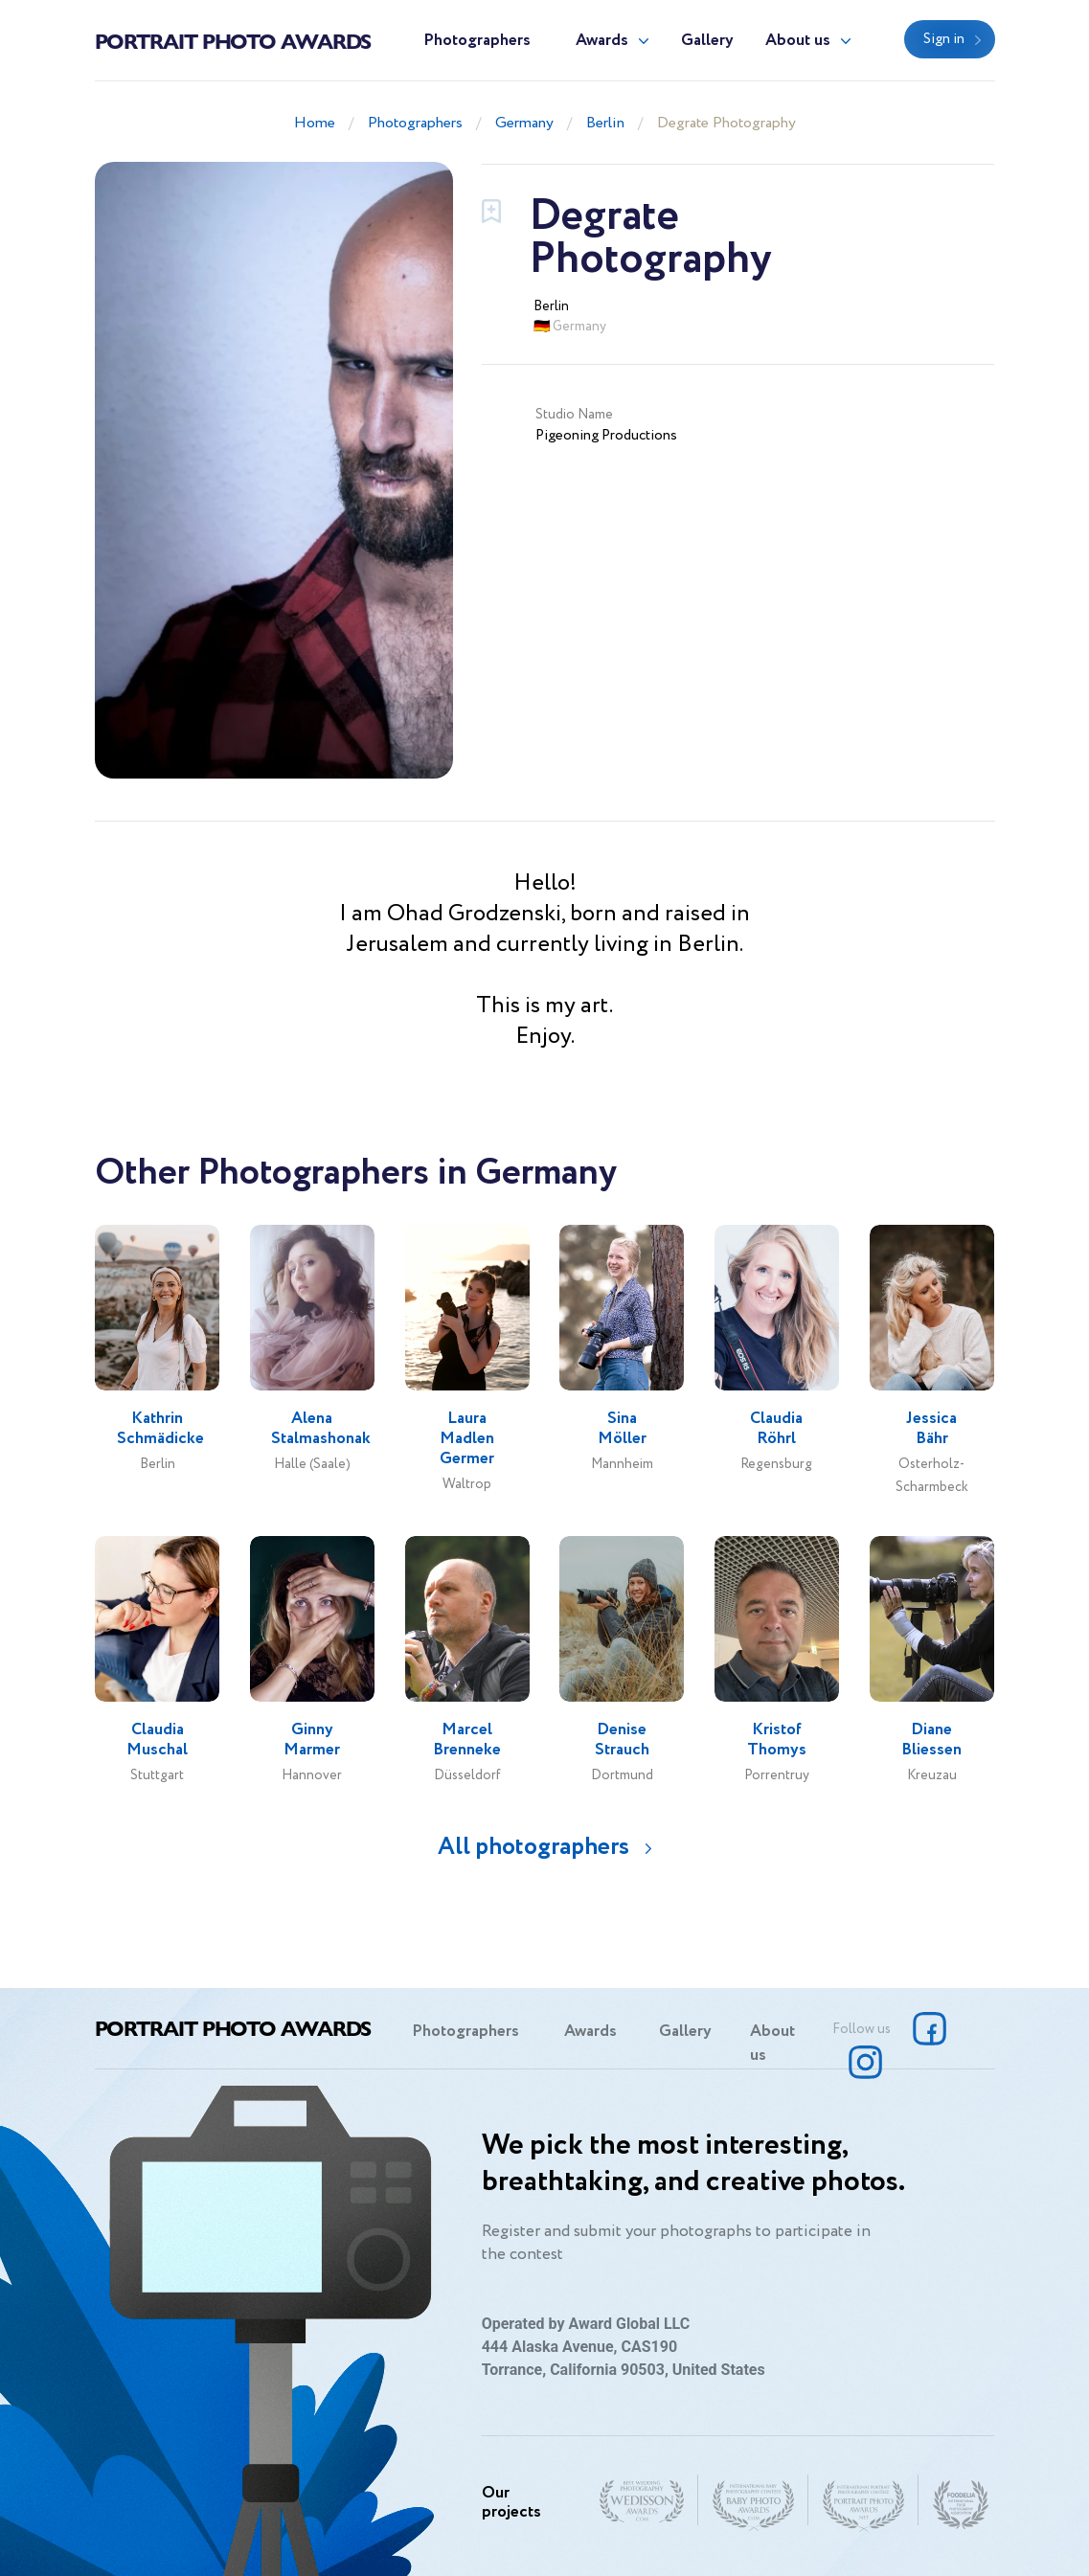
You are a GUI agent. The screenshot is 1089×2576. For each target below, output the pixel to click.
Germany (524, 123)
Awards (602, 41)
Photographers (477, 41)
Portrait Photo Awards (233, 40)
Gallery (707, 41)
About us (797, 41)
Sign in (943, 39)
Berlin (605, 123)
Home (314, 123)
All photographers (533, 1846)
